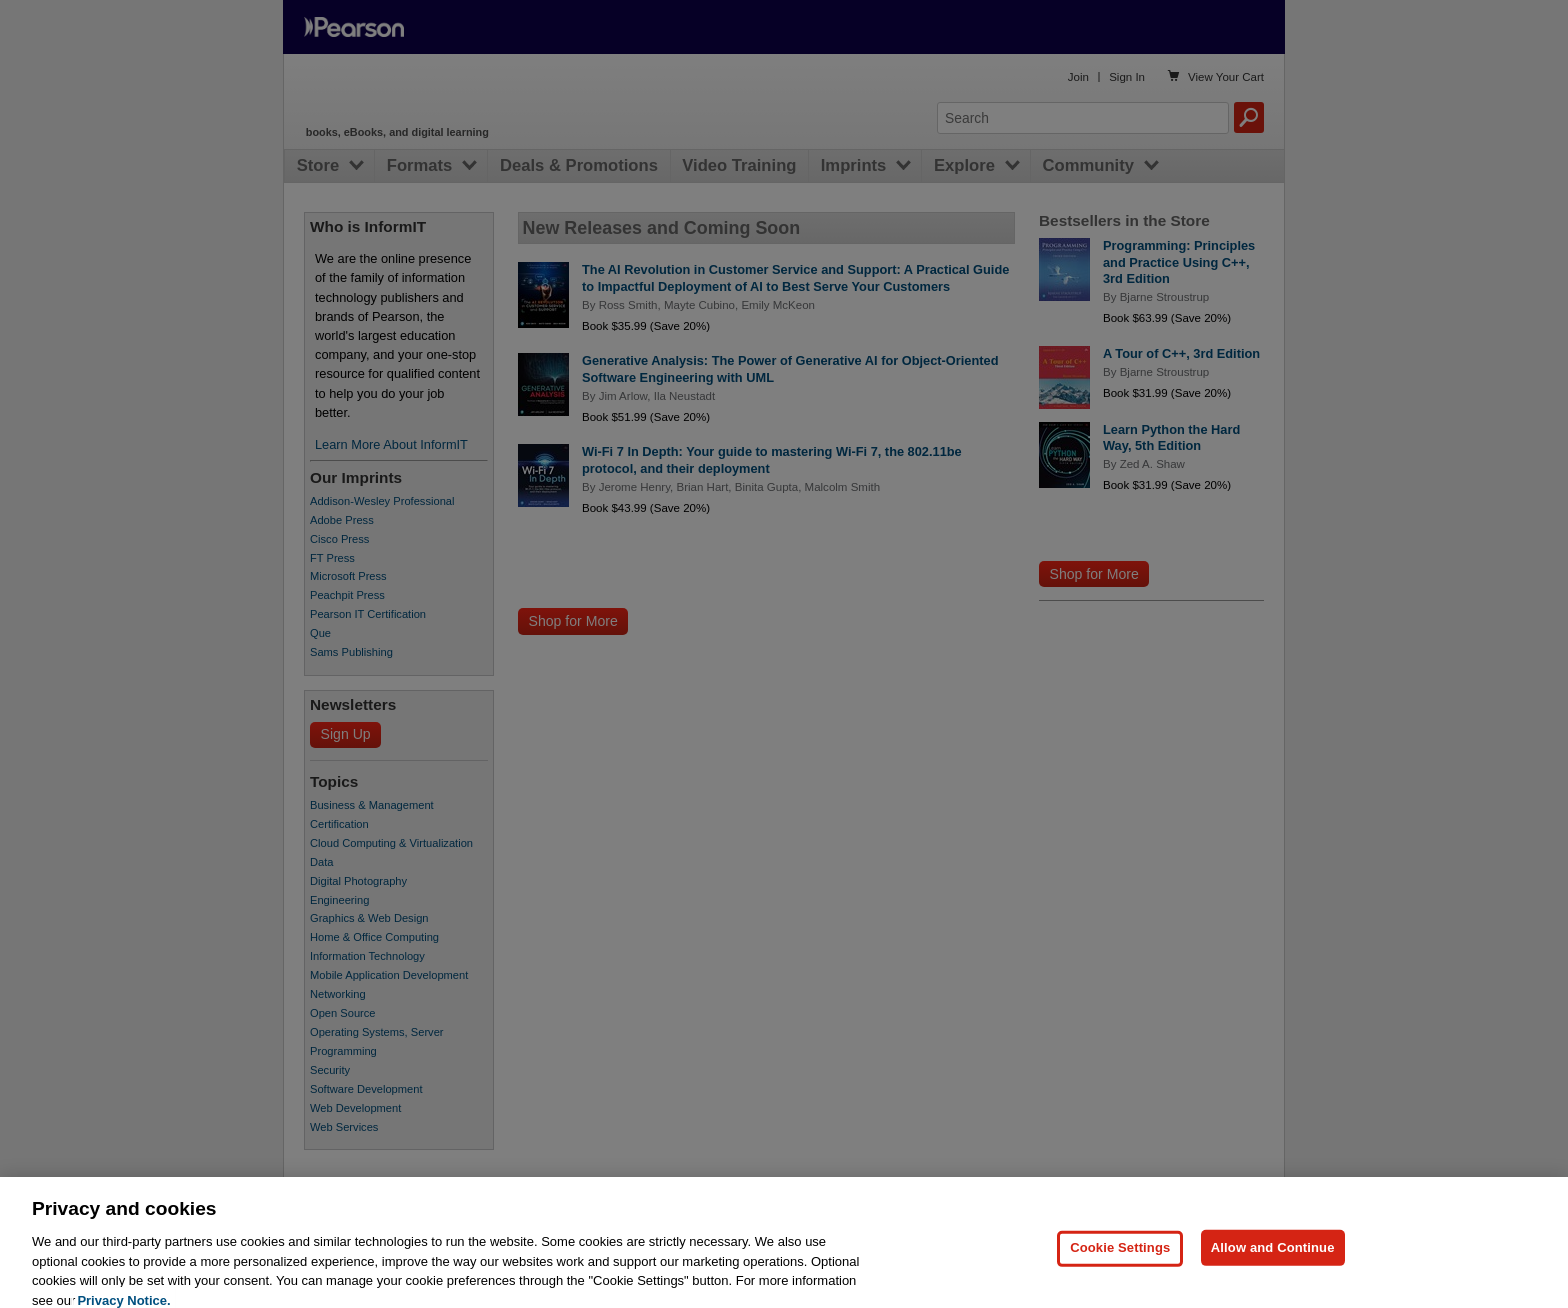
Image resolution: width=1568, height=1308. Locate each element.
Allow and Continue (1273, 1276)
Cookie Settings (1120, 1276)
